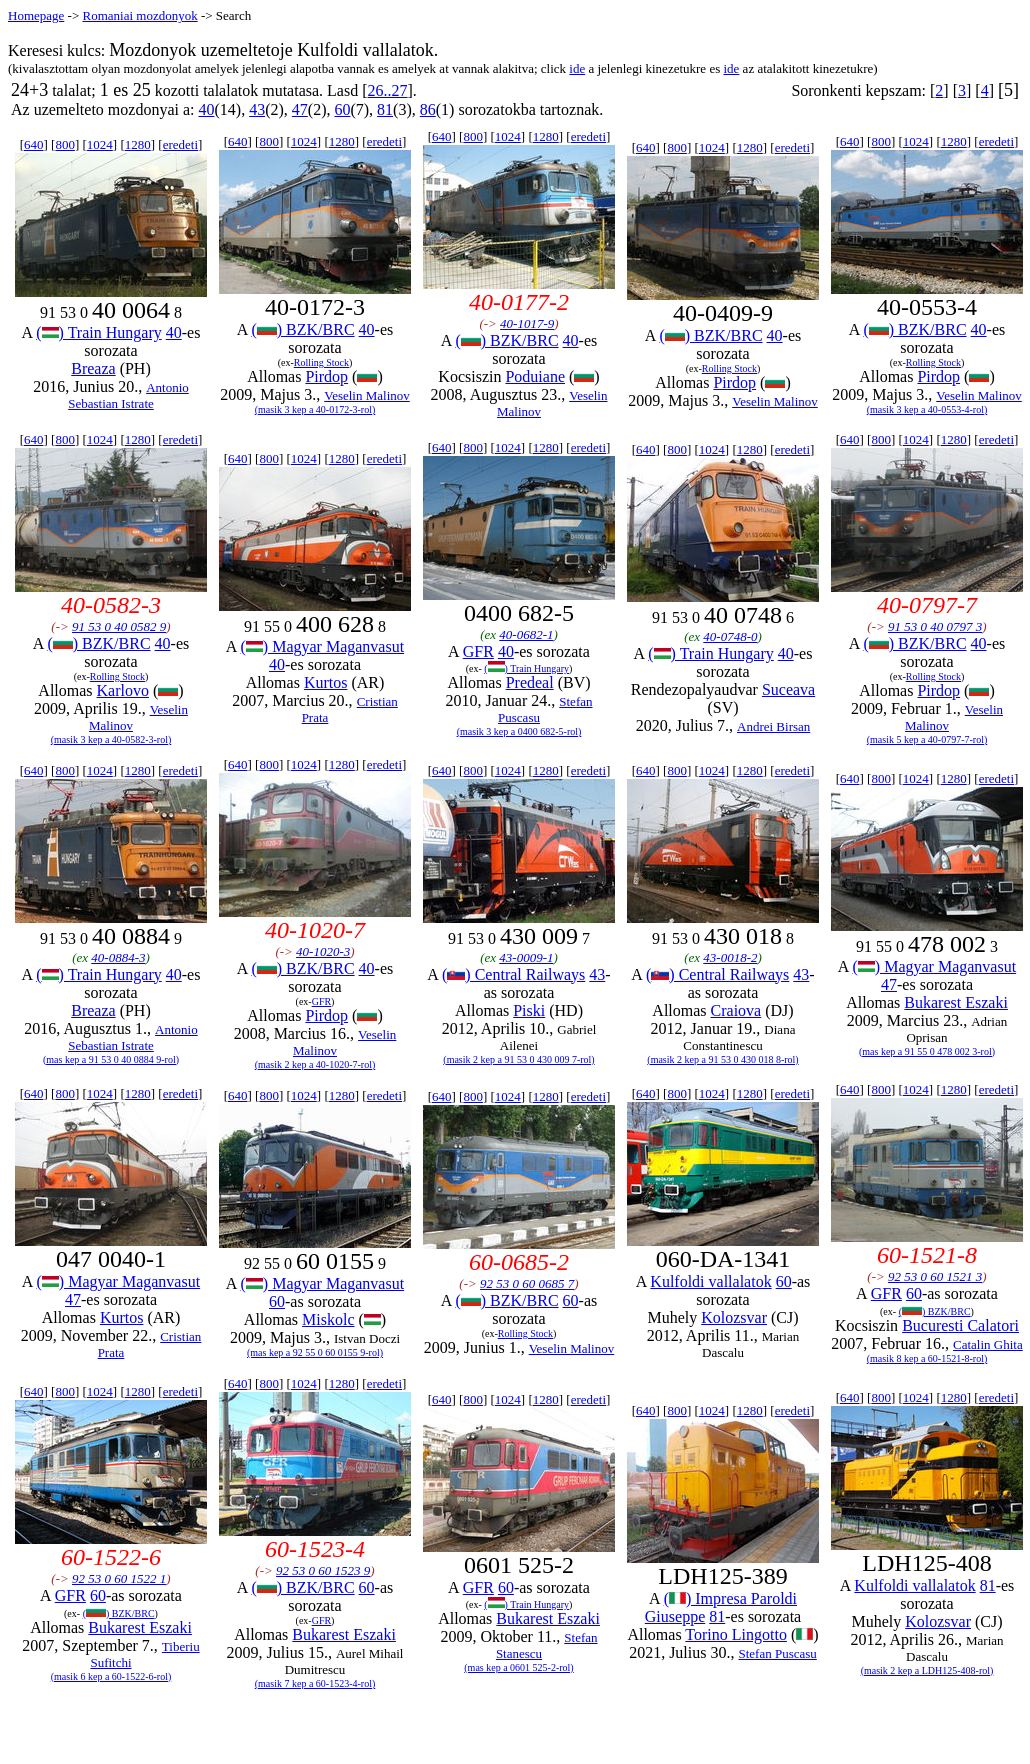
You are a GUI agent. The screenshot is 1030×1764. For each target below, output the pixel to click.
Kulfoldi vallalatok (710, 1281)
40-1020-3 (323, 951)
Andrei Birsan (773, 726)
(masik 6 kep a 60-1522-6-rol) (111, 1676)
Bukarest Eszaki (956, 1002)
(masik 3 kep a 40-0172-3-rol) (315, 409)
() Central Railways (513, 974)
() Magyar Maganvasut (323, 646)
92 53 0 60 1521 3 (935, 1276)
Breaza (93, 368)
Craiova (736, 1010)
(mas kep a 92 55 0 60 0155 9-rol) (315, 1352)
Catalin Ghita (988, 1344)
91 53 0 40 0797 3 (935, 626)
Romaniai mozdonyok (139, 15)
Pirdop (326, 376)
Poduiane (535, 376)
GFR (478, 651)
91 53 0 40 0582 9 (119, 626)
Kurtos (326, 682)
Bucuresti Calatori (960, 1325)
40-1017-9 (527, 323)
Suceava (788, 689)
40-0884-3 (118, 957)
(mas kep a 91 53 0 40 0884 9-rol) (111, 1059)
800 (65, 144)
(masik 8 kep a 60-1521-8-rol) (927, 1358)
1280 (138, 144)
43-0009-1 (526, 957)
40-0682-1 (526, 634)
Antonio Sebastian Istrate (128, 395)
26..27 (388, 90)
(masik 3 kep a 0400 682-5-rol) (519, 731)
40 (206, 109)
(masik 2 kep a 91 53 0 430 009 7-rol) (518, 1059)
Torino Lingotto (736, 1634)
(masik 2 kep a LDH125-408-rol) (927, 1670)
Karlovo (123, 690)
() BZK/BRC (302, 329)
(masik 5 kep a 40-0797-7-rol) (927, 739)
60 (342, 109)
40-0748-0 (730, 636)
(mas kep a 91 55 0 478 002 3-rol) (927, 1051)
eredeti (180, 144)
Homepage (36, 15)
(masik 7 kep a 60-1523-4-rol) (315, 1683)
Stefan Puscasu (777, 1653)
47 (300, 109)
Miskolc (328, 1319)
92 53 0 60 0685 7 (527, 1283)
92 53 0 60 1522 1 (119, 1578)
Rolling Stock (321, 362)
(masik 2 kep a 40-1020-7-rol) (315, 1064)
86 (428, 109)
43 (257, 109)
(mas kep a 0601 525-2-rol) (518, 1667)
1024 (100, 144)
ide (577, 68)
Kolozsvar (734, 1317)
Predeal (530, 682)
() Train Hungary (98, 332)
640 (34, 144)
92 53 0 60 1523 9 (323, 1570)
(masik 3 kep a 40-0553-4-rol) (927, 409)
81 (385, 109)
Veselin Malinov (367, 395)
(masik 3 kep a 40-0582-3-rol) (111, 739)
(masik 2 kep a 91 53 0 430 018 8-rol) (722, 1059)
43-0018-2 (730, 957)
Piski (529, 1010)
